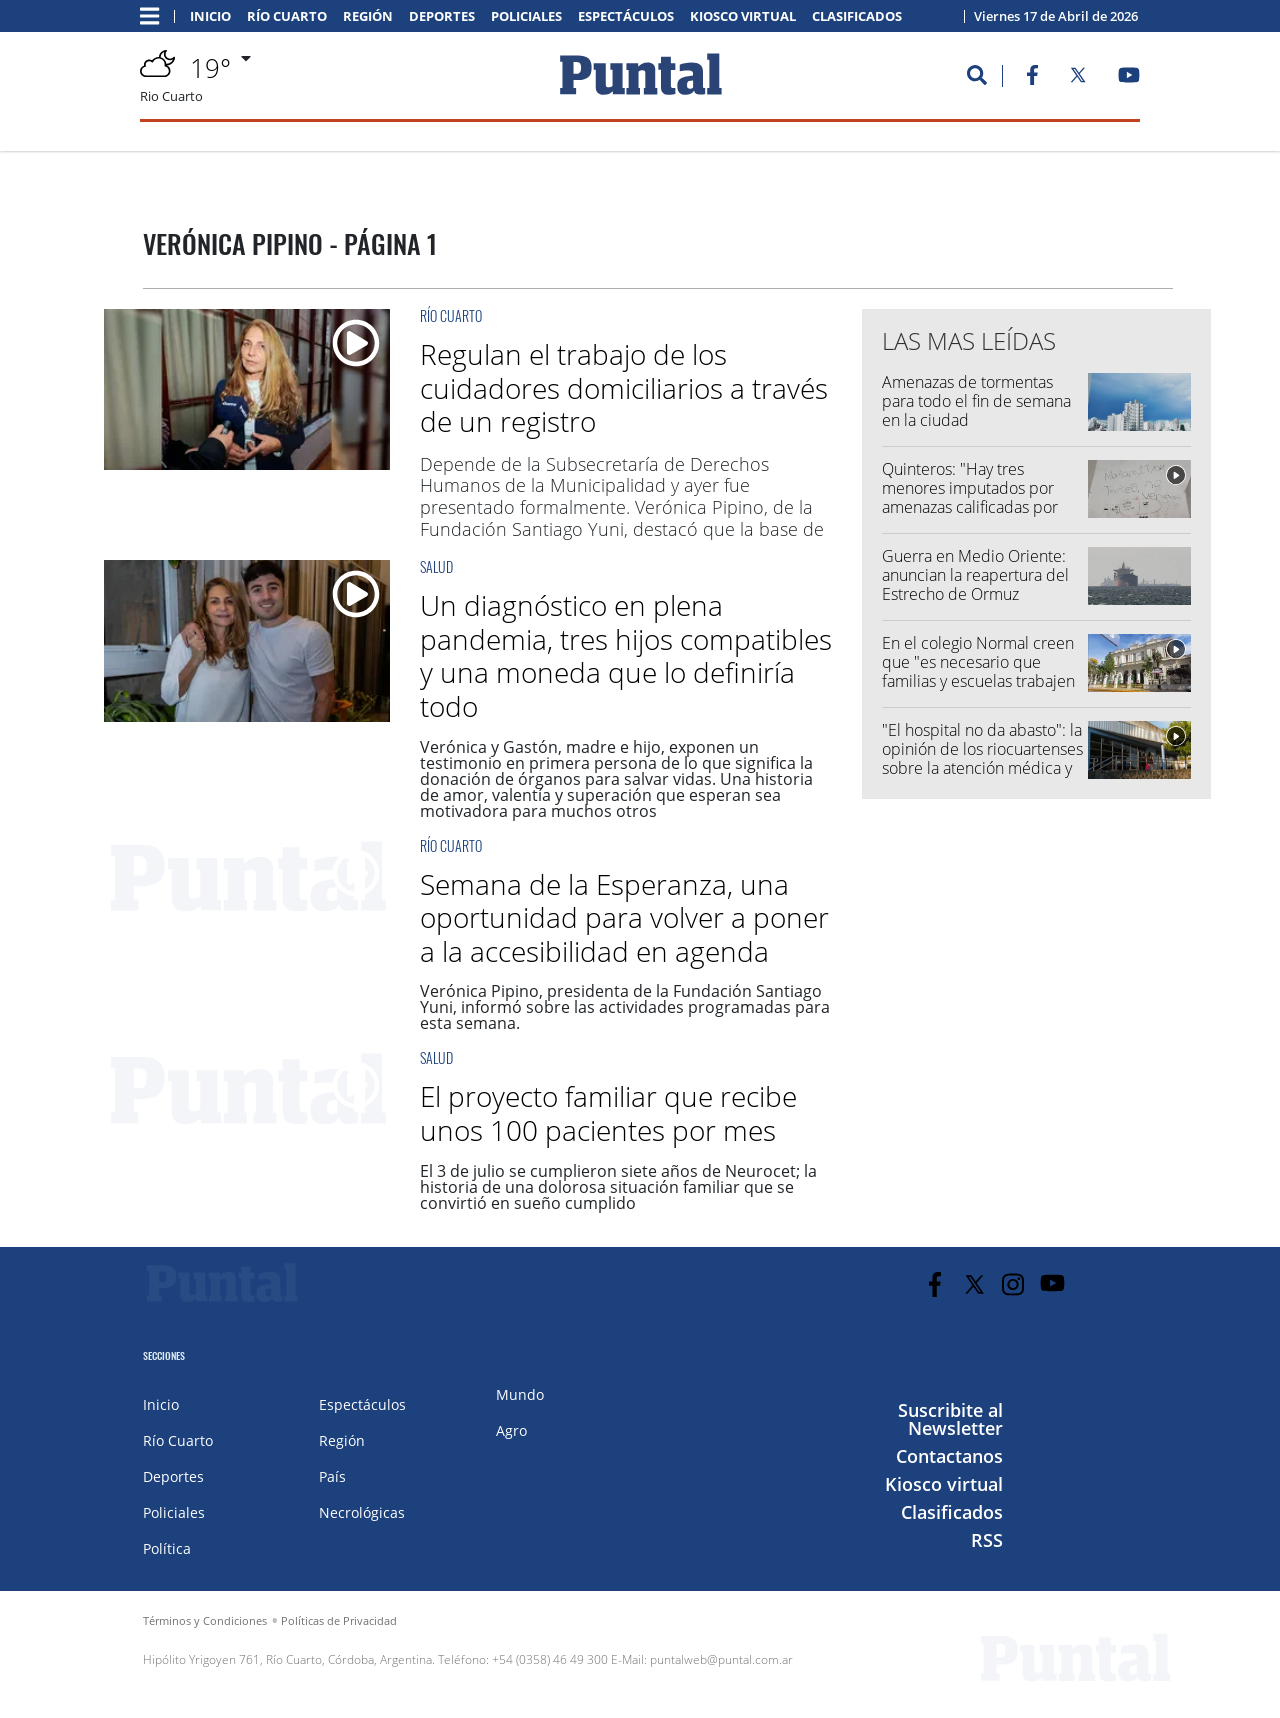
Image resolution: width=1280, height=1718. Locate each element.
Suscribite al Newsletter (950, 1419)
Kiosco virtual (743, 16)
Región (368, 16)
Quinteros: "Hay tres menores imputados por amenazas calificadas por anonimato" (970, 498)
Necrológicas (362, 1512)
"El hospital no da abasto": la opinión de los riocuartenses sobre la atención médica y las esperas (982, 759)
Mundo (520, 1394)
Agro (511, 1430)
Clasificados (857, 16)
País (332, 1476)
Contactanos (949, 1456)
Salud (436, 566)
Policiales (526, 16)
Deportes (442, 16)
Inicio (210, 16)
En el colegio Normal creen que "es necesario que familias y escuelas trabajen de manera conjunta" (978, 672)
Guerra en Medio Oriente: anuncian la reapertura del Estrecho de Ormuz (975, 575)
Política (167, 1548)
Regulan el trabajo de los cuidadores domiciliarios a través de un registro (624, 387)
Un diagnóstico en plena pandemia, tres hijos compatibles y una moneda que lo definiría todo (626, 655)
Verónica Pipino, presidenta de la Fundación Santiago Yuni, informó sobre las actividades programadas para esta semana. (625, 1007)
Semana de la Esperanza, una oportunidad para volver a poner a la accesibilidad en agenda (624, 917)
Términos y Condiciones (205, 1620)
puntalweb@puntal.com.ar (721, 1659)
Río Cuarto (287, 16)
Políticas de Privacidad (339, 1620)
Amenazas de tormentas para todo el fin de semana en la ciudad (976, 401)
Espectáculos (626, 16)
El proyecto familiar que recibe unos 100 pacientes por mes (608, 1113)
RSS (987, 1540)
